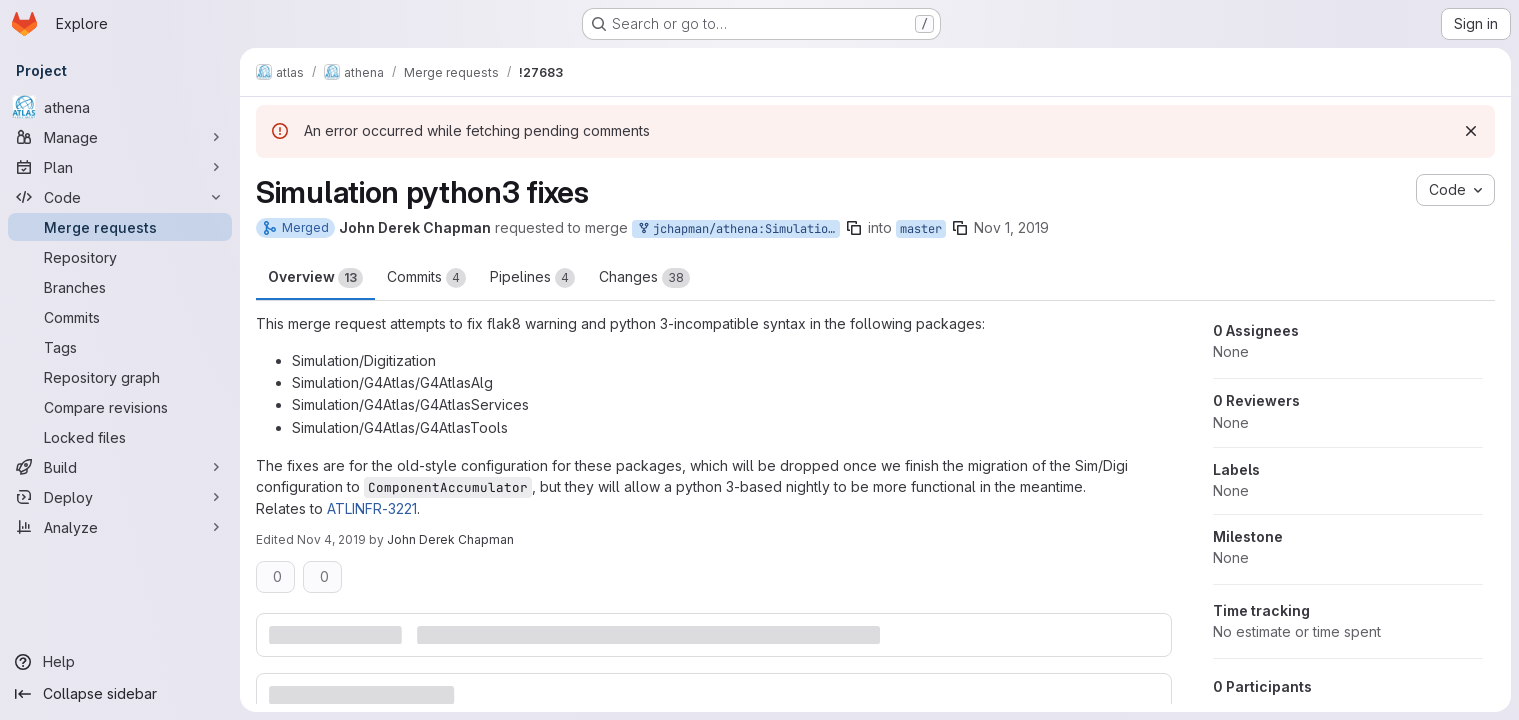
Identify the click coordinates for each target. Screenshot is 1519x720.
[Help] (120, 662)
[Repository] (120, 257)
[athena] (120, 107)
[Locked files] (120, 437)
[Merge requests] (120, 227)
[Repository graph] (120, 377)
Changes (644, 278)
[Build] (120, 467)
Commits (426, 278)
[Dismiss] (1471, 131)
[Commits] (120, 317)
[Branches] (120, 287)
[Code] (120, 197)
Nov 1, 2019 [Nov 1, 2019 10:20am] (1011, 227)
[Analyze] (120, 527)
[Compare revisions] (120, 407)
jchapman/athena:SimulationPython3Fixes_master (738, 229)
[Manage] (120, 137)
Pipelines (532, 278)
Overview (315, 278)
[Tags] (120, 347)
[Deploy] (120, 497)
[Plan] (120, 167)
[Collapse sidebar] (120, 694)
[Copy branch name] (854, 228)
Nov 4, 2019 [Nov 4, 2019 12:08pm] (331, 539)
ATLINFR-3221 (372, 508)
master (921, 229)
